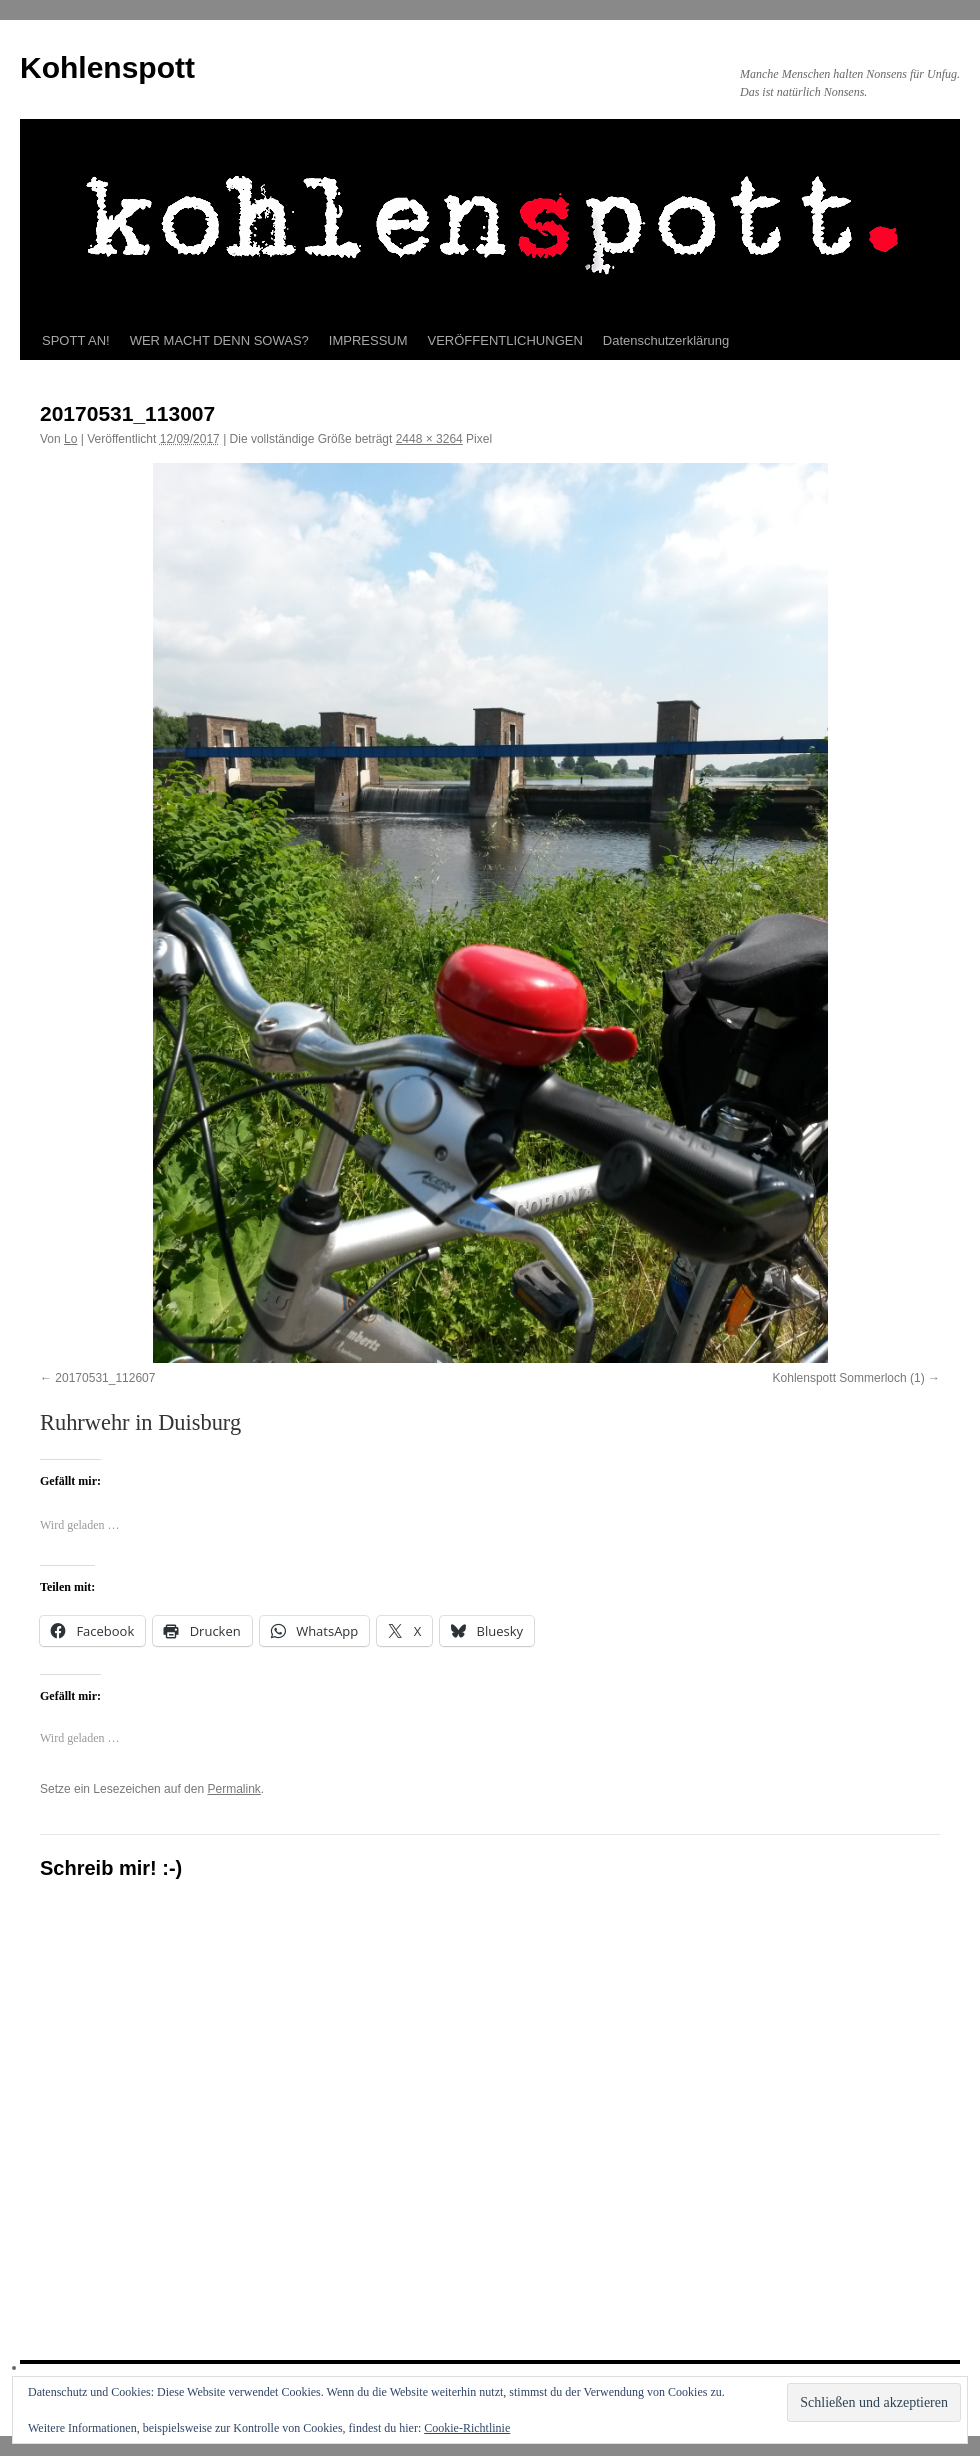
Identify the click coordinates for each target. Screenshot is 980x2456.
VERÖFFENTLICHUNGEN (505, 340)
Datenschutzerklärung (666, 340)
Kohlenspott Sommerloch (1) (849, 1378)
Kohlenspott (107, 67)
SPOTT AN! (76, 340)
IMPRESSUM (368, 340)
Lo (70, 439)
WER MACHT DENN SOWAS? (219, 340)
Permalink (233, 1789)
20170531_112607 (105, 1378)
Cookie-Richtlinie (467, 2428)
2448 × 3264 (429, 439)
